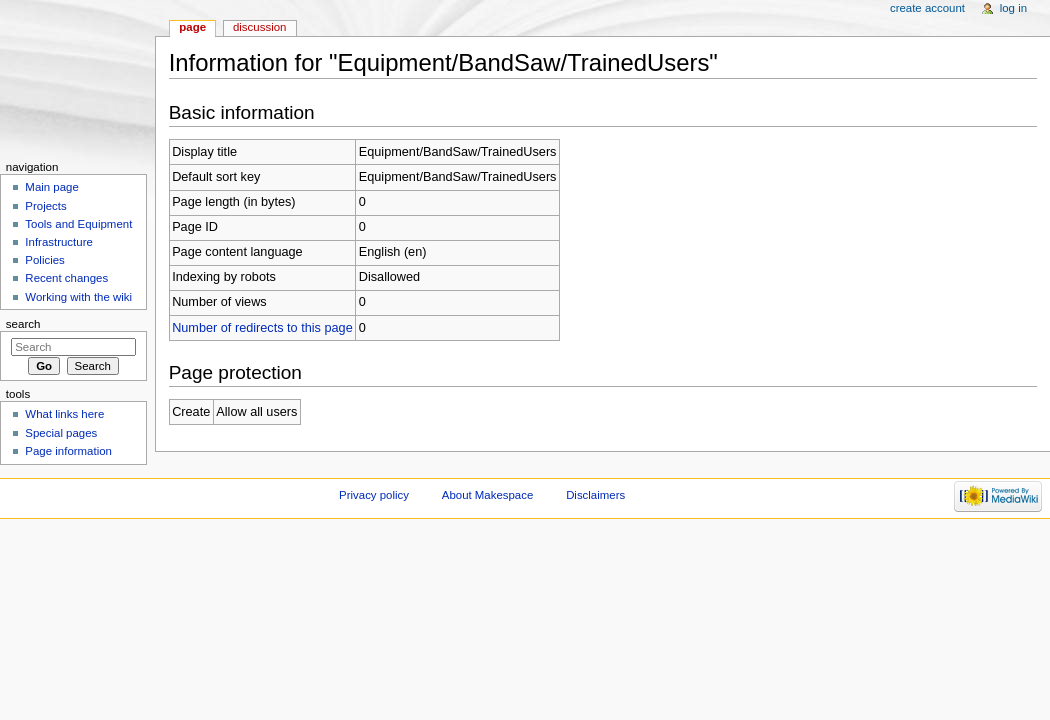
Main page (52, 187)
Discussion (259, 27)
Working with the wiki (78, 297)
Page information (68, 451)
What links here (64, 414)
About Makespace (487, 495)
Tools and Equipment (78, 224)
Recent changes (66, 278)
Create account (927, 8)
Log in (1013, 8)
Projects (45, 206)
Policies (44, 260)
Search (23, 324)
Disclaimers (595, 495)
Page (192, 27)
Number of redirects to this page (262, 328)
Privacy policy (374, 495)
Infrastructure (58, 242)
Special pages (61, 433)
